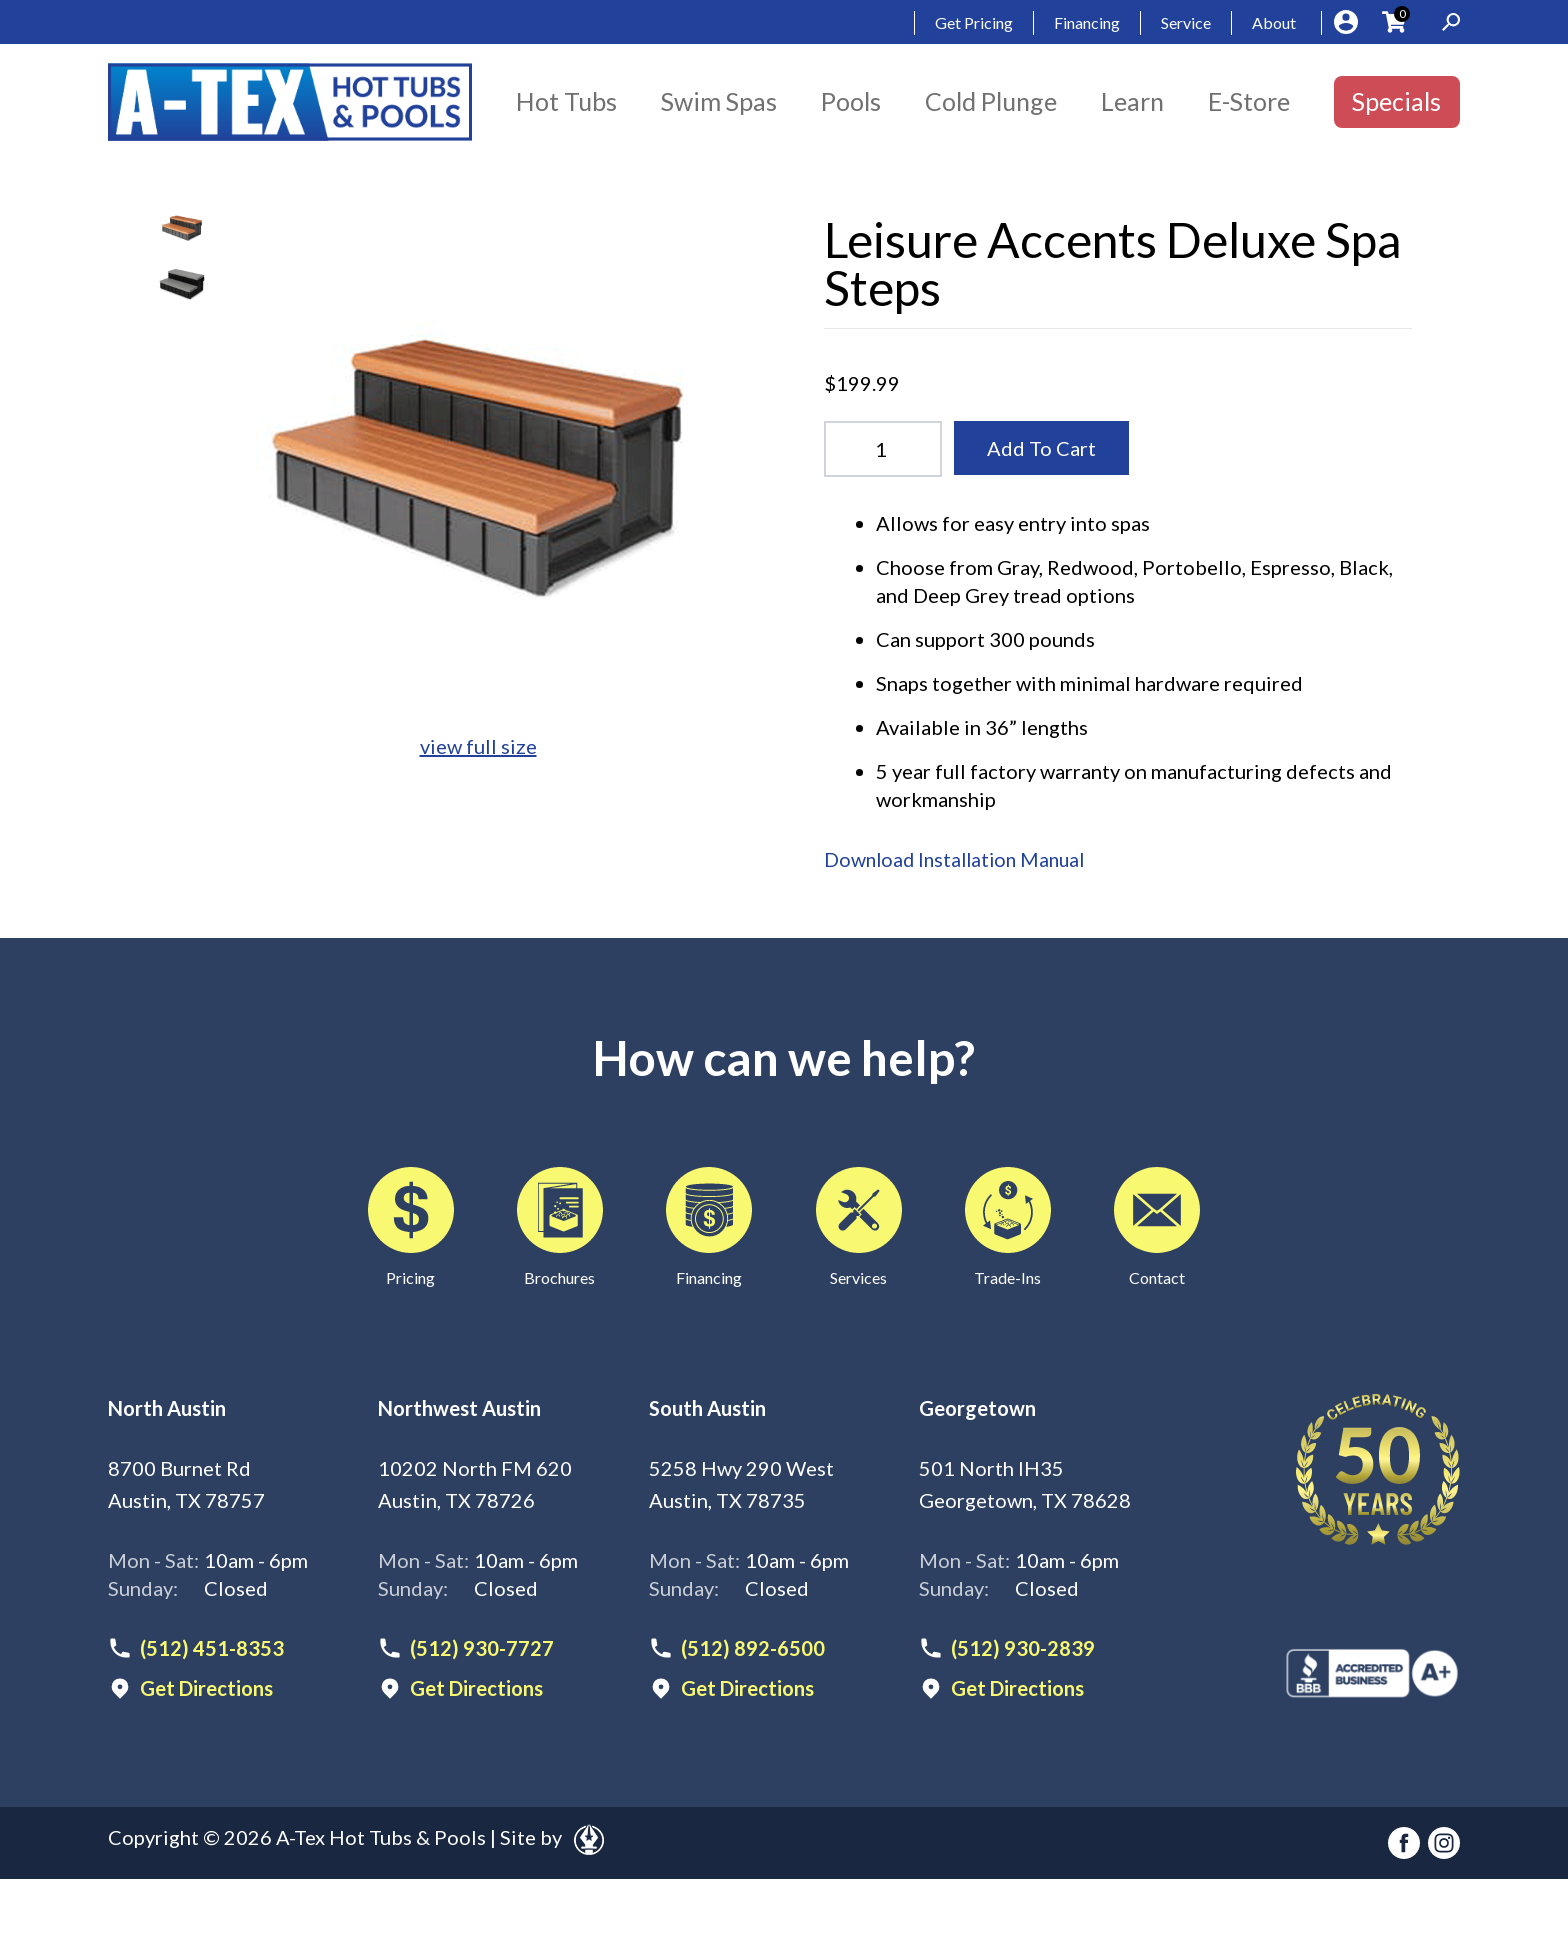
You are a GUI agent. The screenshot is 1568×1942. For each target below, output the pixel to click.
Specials (1396, 101)
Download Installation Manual (959, 859)
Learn (1132, 101)
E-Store (1249, 101)
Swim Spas (719, 101)
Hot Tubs (566, 101)
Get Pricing (974, 22)
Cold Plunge (991, 101)
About (1274, 22)
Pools (851, 101)
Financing (1087, 22)
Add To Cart (1041, 448)
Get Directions (206, 1687)
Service (1186, 22)
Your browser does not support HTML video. (182, 340)
